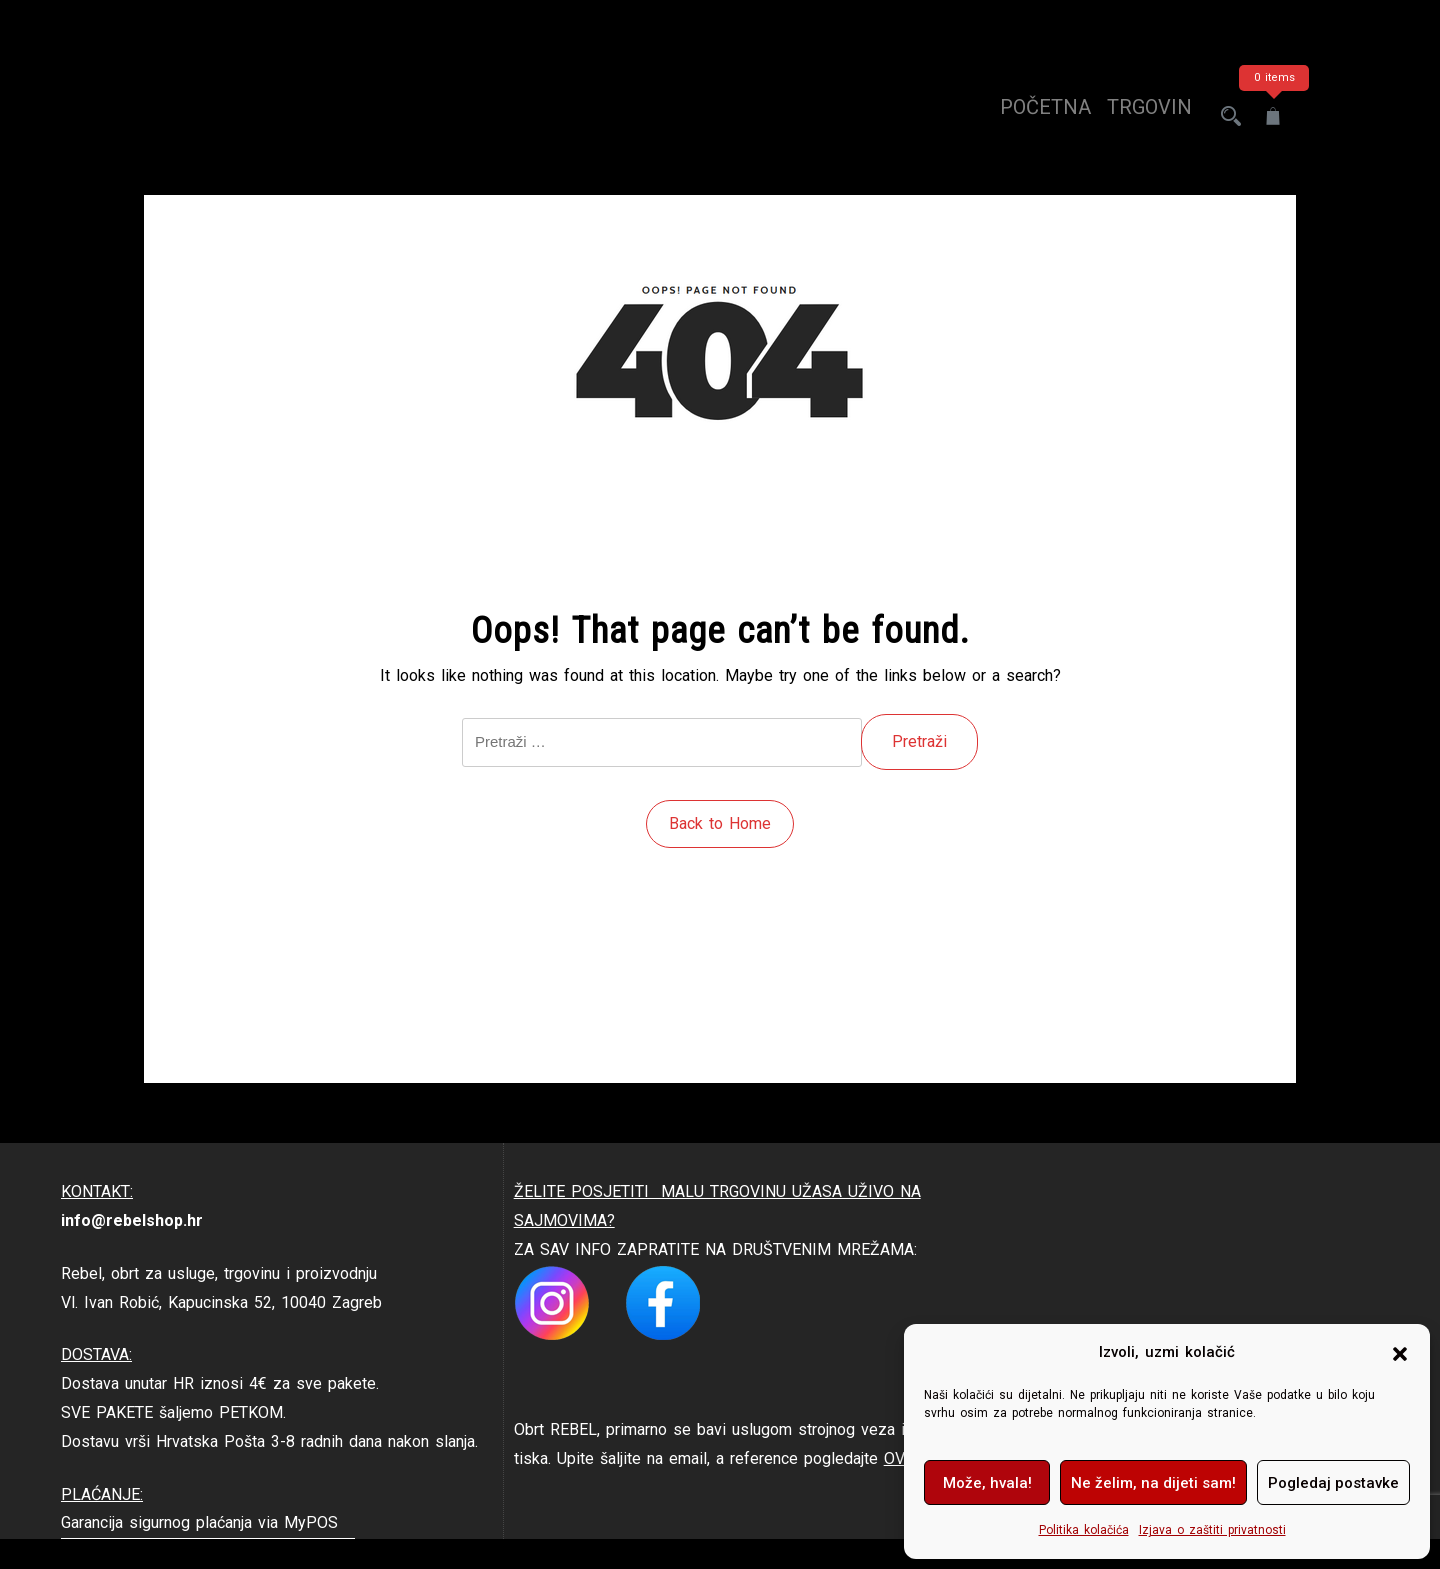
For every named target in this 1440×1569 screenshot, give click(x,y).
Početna (1027, 116)
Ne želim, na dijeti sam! (1153, 1483)
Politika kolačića (1084, 1530)
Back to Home (720, 823)
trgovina (1138, 116)
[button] (1400, 1353)
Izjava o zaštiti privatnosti (1212, 1530)
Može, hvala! (987, 1483)
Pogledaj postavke (1333, 1483)
